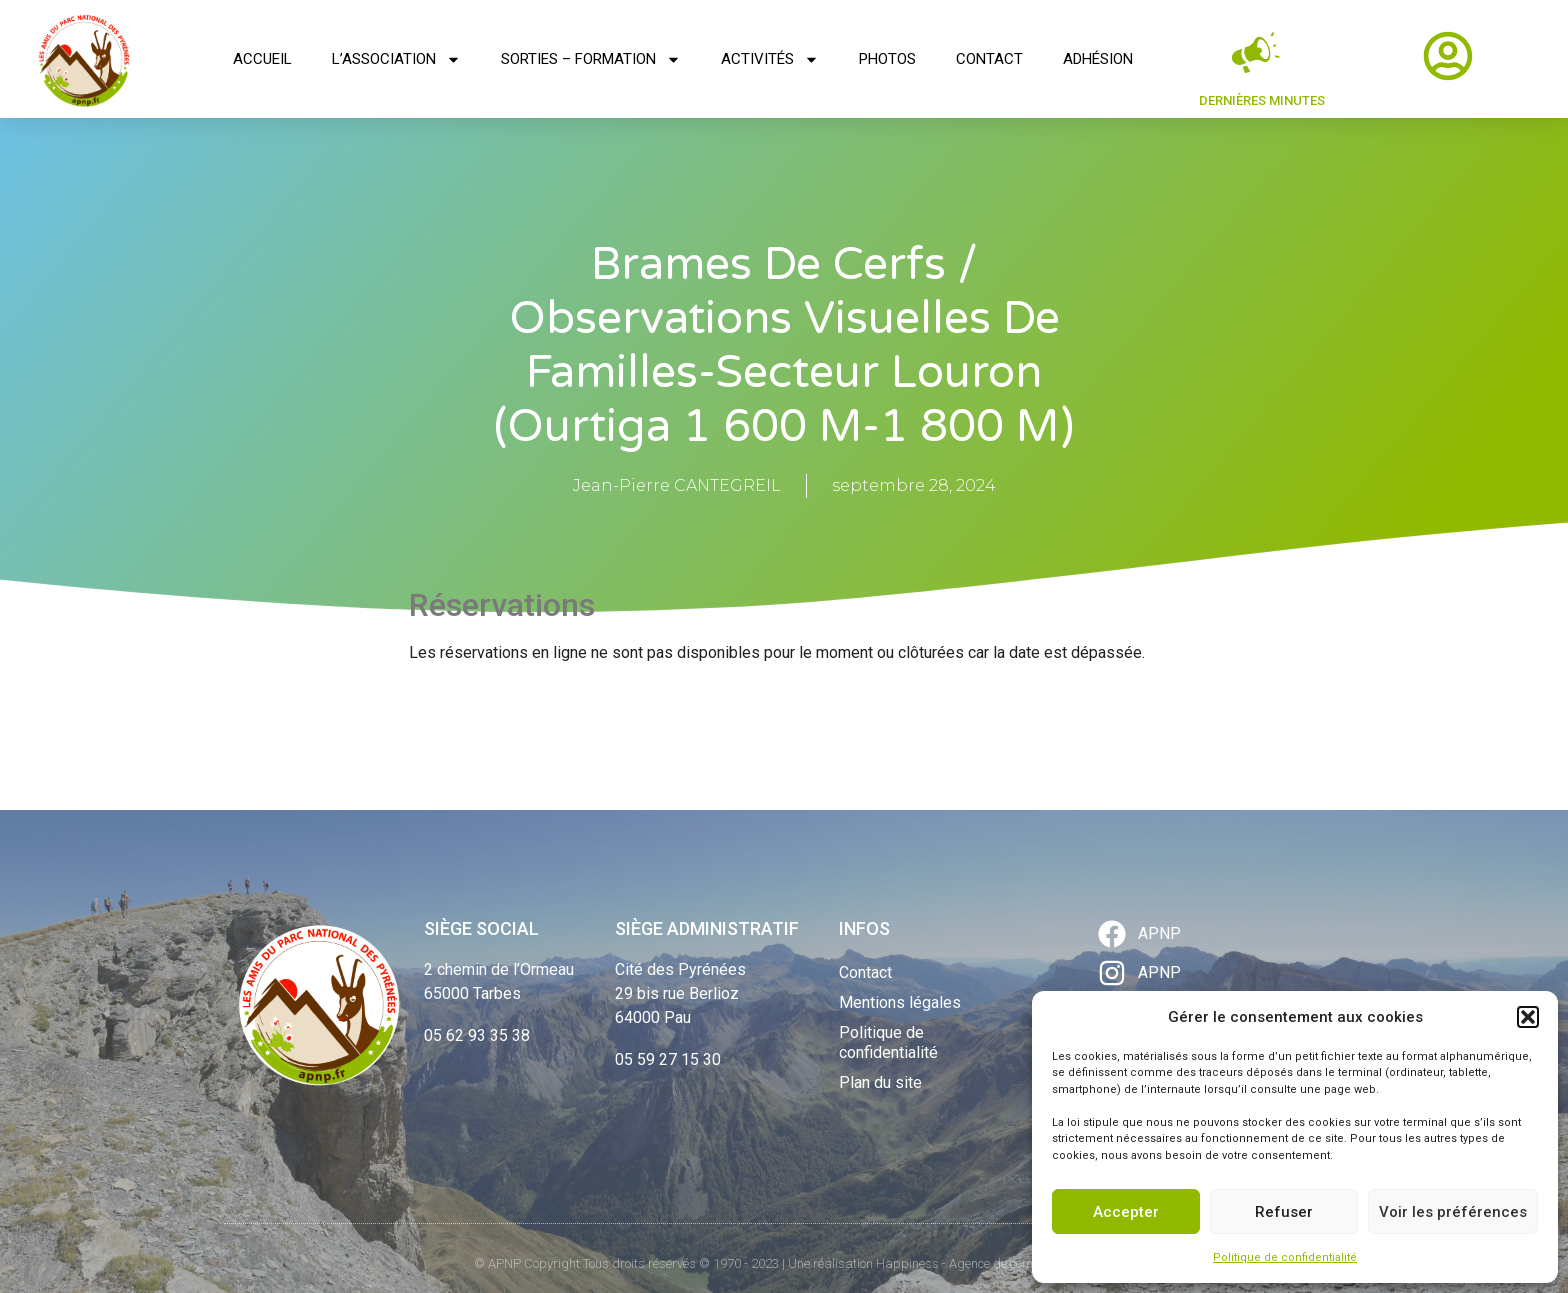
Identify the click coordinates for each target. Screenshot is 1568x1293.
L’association (396, 59)
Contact (989, 59)
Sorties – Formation (591, 59)
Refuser (1284, 1212)
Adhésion (1098, 59)
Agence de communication (1022, 1263)
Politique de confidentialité (1285, 1257)
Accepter (1126, 1212)
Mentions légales (900, 1002)
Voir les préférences (1453, 1212)
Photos (887, 59)
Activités (770, 59)
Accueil (262, 59)
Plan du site (880, 1082)
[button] (1528, 1017)
